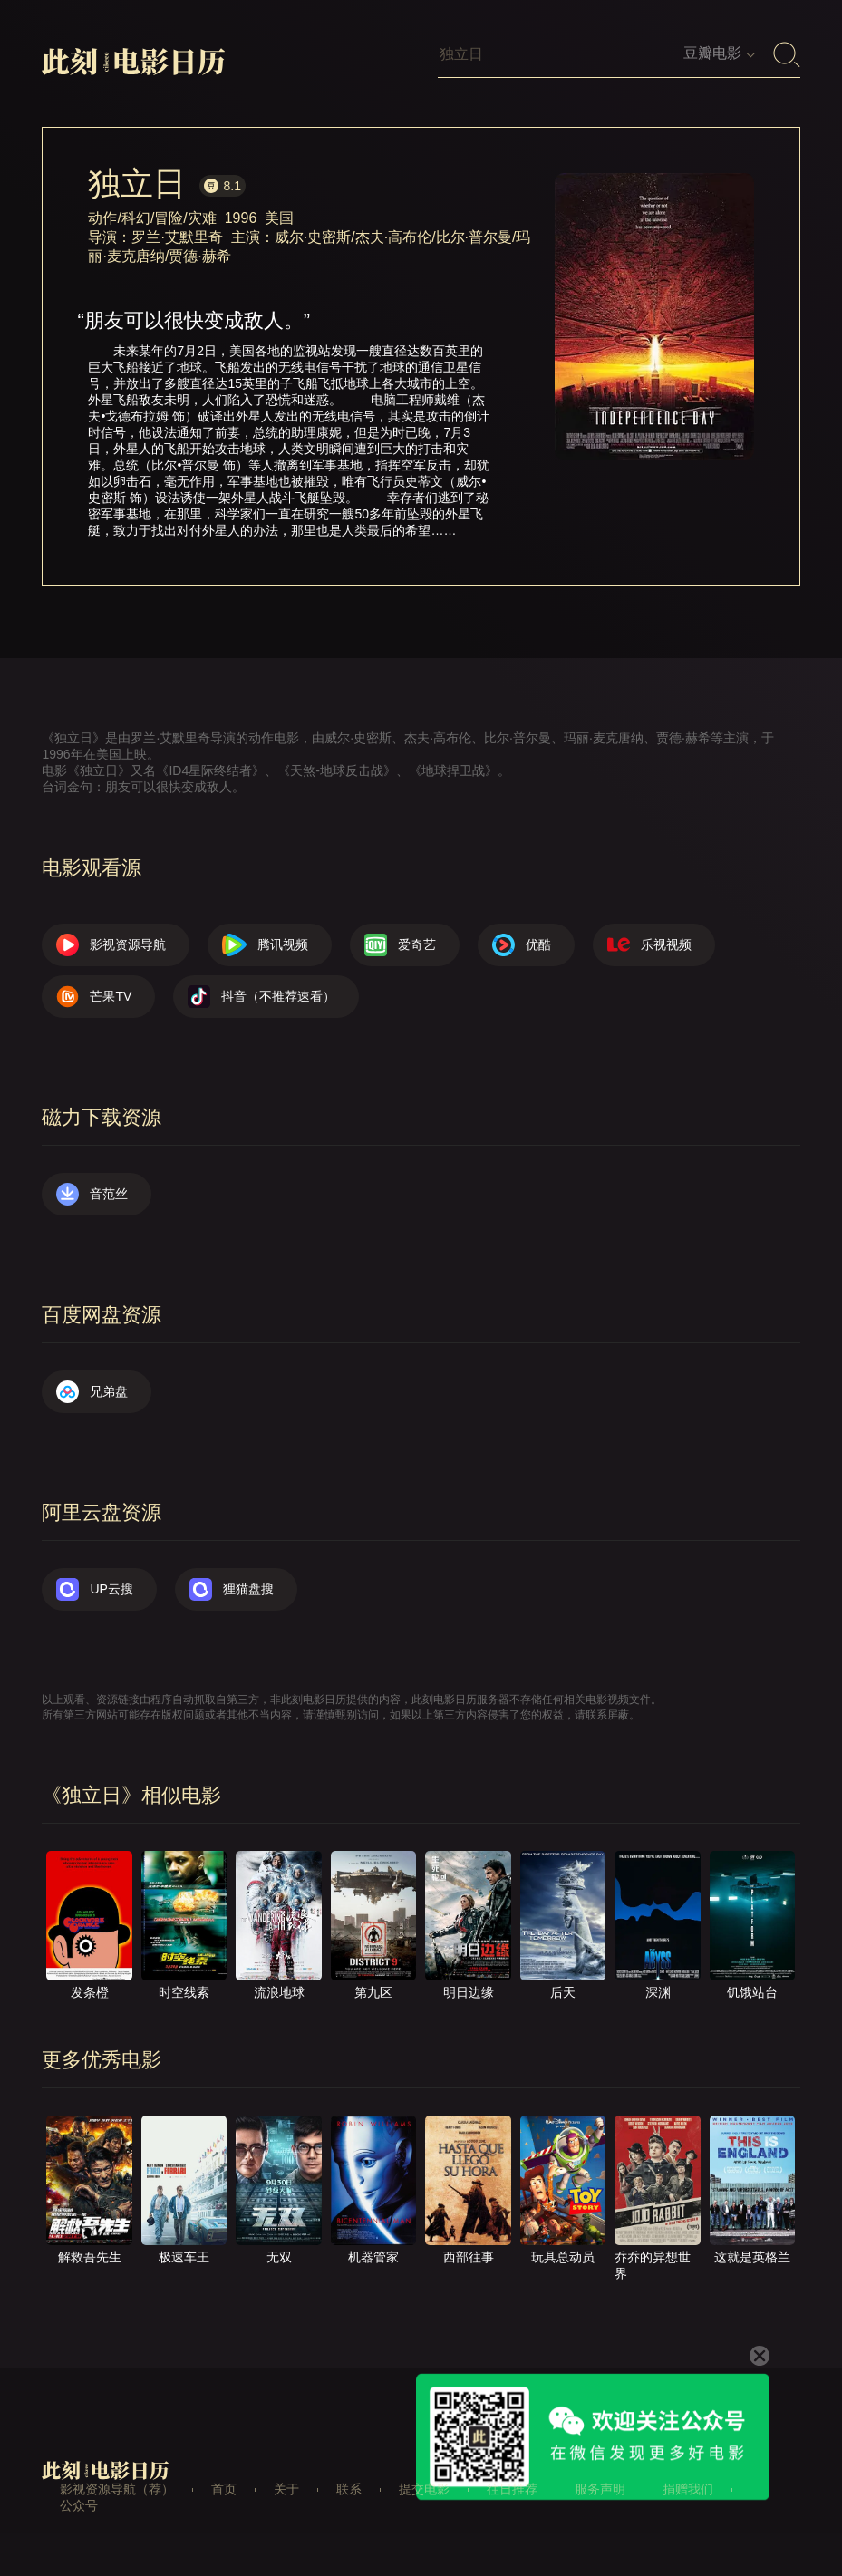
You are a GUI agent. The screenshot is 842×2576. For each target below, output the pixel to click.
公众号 (79, 2505)
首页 (224, 2489)
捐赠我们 (688, 2489)
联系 (349, 2489)
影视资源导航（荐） (117, 2489)
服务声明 (600, 2489)
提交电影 (424, 2489)
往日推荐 (512, 2489)
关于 (286, 2489)
